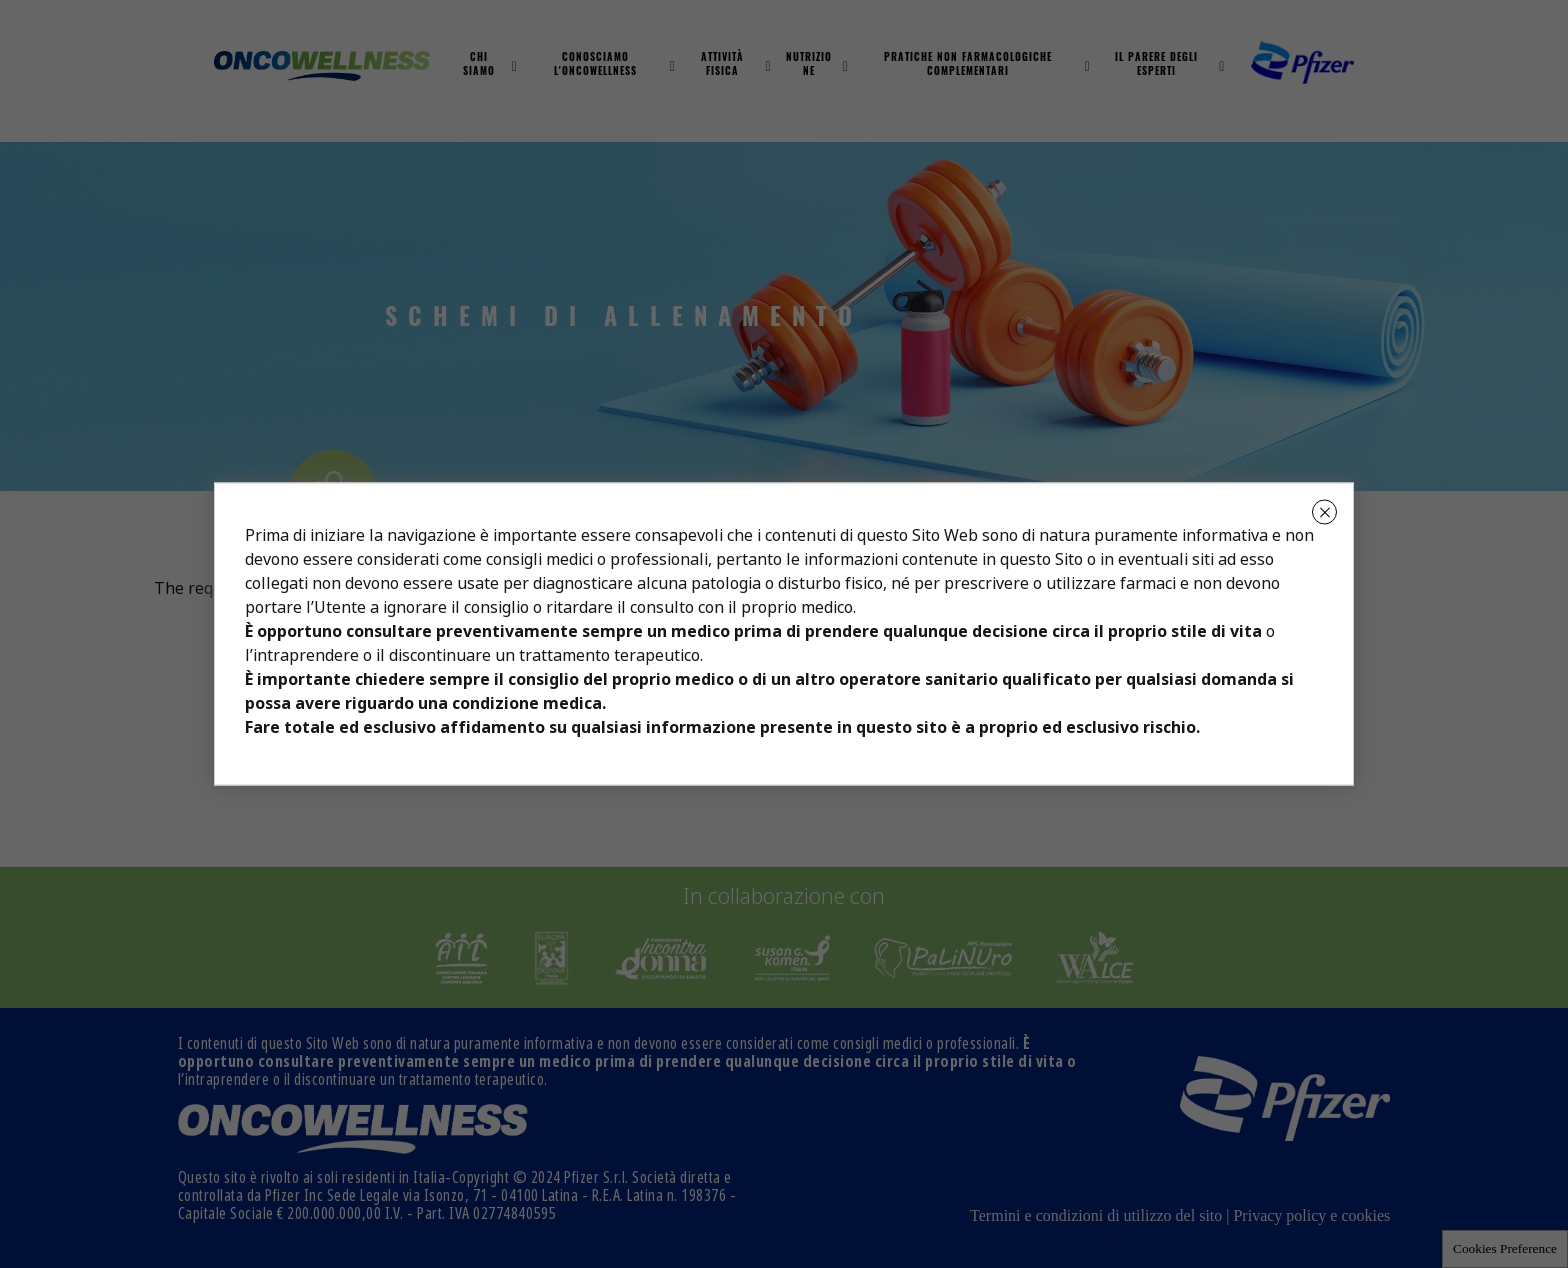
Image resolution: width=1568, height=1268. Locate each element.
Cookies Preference (1505, 1248)
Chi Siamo (479, 65)
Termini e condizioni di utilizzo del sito (1096, 1215)
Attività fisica (722, 65)
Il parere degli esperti (1156, 65)
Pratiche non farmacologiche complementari (968, 65)
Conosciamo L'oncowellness (595, 65)
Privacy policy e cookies (1311, 1215)
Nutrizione (809, 65)
